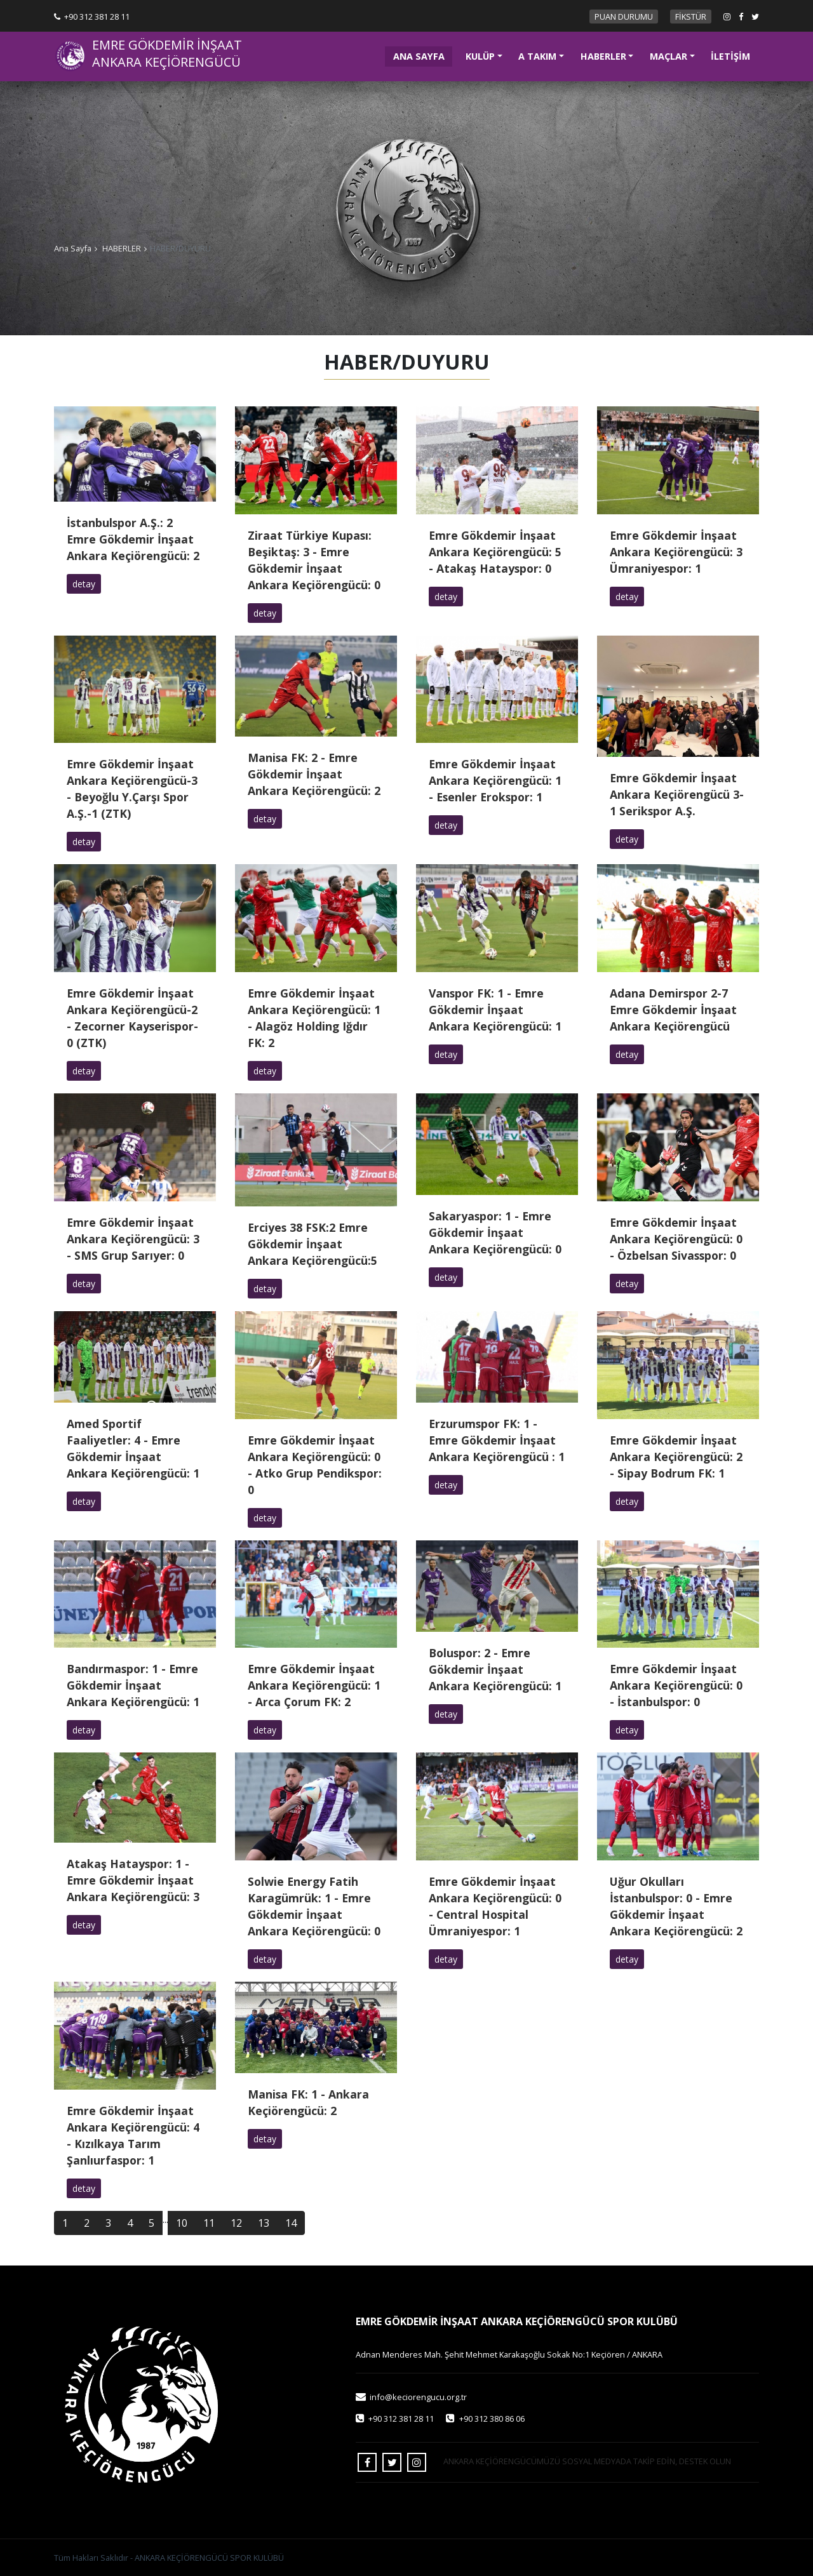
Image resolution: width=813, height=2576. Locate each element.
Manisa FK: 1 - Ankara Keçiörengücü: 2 (308, 2102)
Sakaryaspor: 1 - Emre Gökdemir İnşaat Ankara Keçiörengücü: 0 (495, 1232)
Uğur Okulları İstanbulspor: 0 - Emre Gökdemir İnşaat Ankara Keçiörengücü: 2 (676, 1906)
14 (291, 2223)
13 (263, 2223)
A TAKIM (537, 56)
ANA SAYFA (423, 55)
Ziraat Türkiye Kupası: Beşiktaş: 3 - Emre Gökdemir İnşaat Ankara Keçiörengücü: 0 (314, 560)
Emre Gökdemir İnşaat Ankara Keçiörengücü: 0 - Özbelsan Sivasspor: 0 (676, 1239)
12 (236, 2223)
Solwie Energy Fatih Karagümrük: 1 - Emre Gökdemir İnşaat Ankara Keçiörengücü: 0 (314, 1906)
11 (209, 2223)
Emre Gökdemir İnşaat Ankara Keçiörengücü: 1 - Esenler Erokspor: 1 (495, 780)
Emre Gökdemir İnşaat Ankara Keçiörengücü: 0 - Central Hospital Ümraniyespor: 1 (495, 1906)
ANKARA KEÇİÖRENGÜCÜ (166, 62)
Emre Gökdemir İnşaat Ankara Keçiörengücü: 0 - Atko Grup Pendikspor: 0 (315, 1464)
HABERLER (603, 56)
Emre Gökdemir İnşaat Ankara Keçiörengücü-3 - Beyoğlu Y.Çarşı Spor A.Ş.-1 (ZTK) (132, 788)
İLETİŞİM (730, 56)
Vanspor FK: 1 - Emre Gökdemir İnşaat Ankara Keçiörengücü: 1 (495, 1009)
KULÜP (480, 56)
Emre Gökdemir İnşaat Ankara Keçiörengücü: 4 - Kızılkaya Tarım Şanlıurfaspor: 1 (133, 2135)
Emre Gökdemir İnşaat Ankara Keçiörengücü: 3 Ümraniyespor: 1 (676, 552)
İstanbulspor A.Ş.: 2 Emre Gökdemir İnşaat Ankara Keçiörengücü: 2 (133, 539)
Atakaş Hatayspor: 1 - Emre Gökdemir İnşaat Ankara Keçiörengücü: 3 (133, 1880)
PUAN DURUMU (624, 16)
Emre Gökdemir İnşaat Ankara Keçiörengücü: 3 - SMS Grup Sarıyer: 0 (133, 1239)
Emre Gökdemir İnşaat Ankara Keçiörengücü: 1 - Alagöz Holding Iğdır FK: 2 (314, 1017)
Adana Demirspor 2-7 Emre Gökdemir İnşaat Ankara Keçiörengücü (673, 1009)
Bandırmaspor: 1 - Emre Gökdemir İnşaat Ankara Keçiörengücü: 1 (133, 1685)
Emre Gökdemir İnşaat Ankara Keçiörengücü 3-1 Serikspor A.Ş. (677, 794)
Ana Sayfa (72, 248)
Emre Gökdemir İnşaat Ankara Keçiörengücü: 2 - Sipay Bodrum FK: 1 (676, 1456)
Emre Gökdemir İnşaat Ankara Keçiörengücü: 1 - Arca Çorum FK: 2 (314, 1685)
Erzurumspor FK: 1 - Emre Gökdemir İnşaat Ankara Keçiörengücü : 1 (497, 1440)
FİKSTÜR (690, 16)
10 (181, 2223)
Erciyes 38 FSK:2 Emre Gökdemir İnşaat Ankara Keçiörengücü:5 (312, 1244)
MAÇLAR (668, 56)
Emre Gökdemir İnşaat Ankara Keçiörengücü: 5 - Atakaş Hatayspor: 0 (495, 552)
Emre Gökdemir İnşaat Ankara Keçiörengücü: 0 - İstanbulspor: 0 (676, 1685)
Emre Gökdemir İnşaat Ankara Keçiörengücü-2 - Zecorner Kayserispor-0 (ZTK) (132, 1017)
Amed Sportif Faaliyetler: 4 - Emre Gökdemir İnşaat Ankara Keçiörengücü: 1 (133, 1448)
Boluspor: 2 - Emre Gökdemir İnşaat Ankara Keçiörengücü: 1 (495, 1669)
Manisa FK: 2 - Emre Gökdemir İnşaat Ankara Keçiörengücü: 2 (314, 774)
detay (83, 584)
